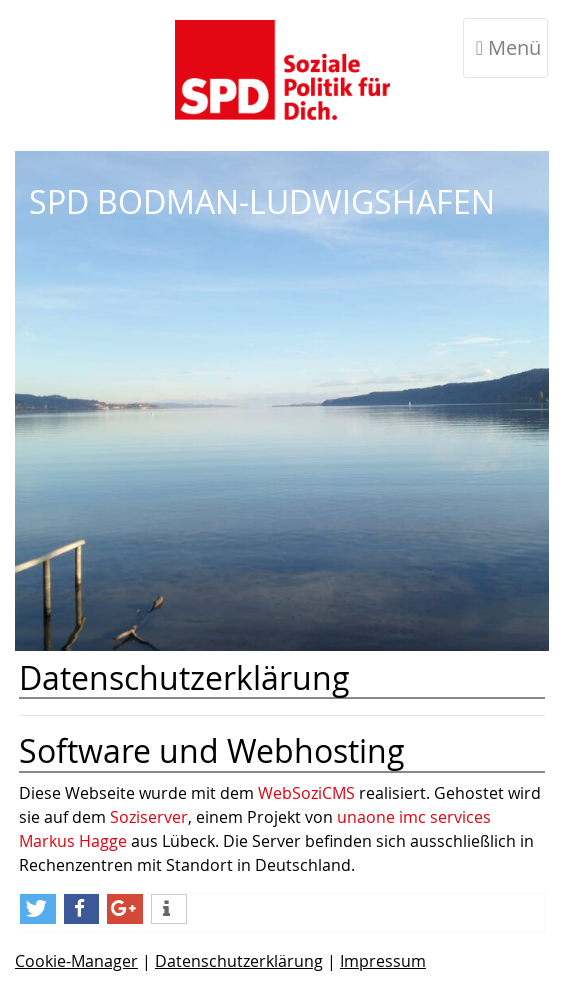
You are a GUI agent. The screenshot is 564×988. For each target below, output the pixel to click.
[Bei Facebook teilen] (82, 909)
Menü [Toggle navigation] (508, 47)
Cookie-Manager (76, 961)
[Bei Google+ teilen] (125, 909)
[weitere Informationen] (169, 909)
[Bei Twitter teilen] (38, 909)
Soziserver (149, 817)
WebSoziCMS (306, 793)
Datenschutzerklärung (239, 961)
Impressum (383, 961)
